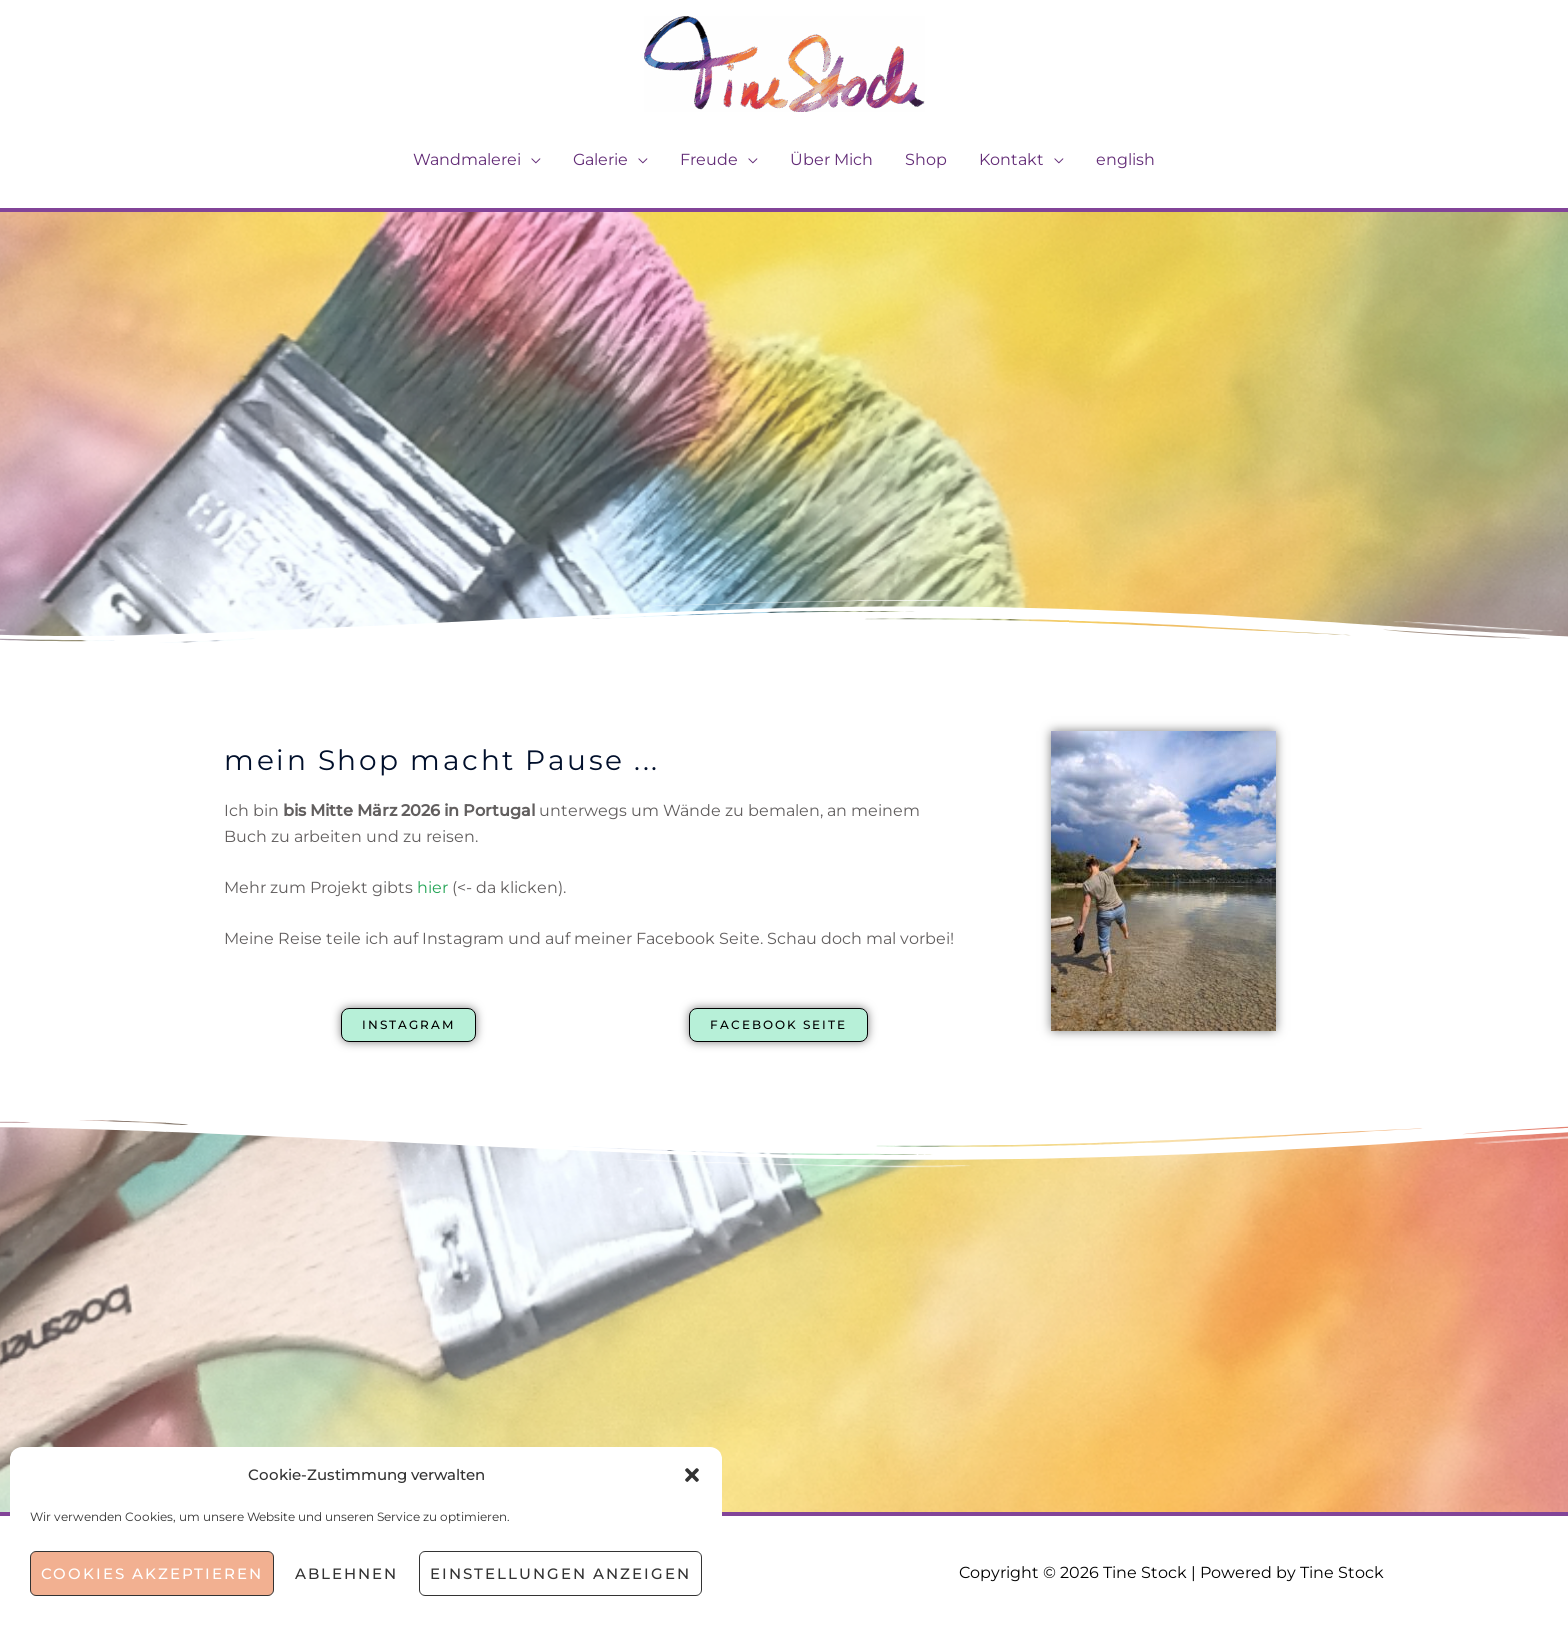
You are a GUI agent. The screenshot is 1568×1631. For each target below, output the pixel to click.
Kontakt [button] (1011, 159)
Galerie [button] (600, 159)
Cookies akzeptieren (152, 1573)
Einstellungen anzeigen (560, 1573)
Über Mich (831, 159)
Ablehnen (346, 1573)
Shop (926, 159)
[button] (692, 1475)
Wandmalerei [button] (467, 159)
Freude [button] (709, 159)
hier (432, 887)
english (1125, 159)
